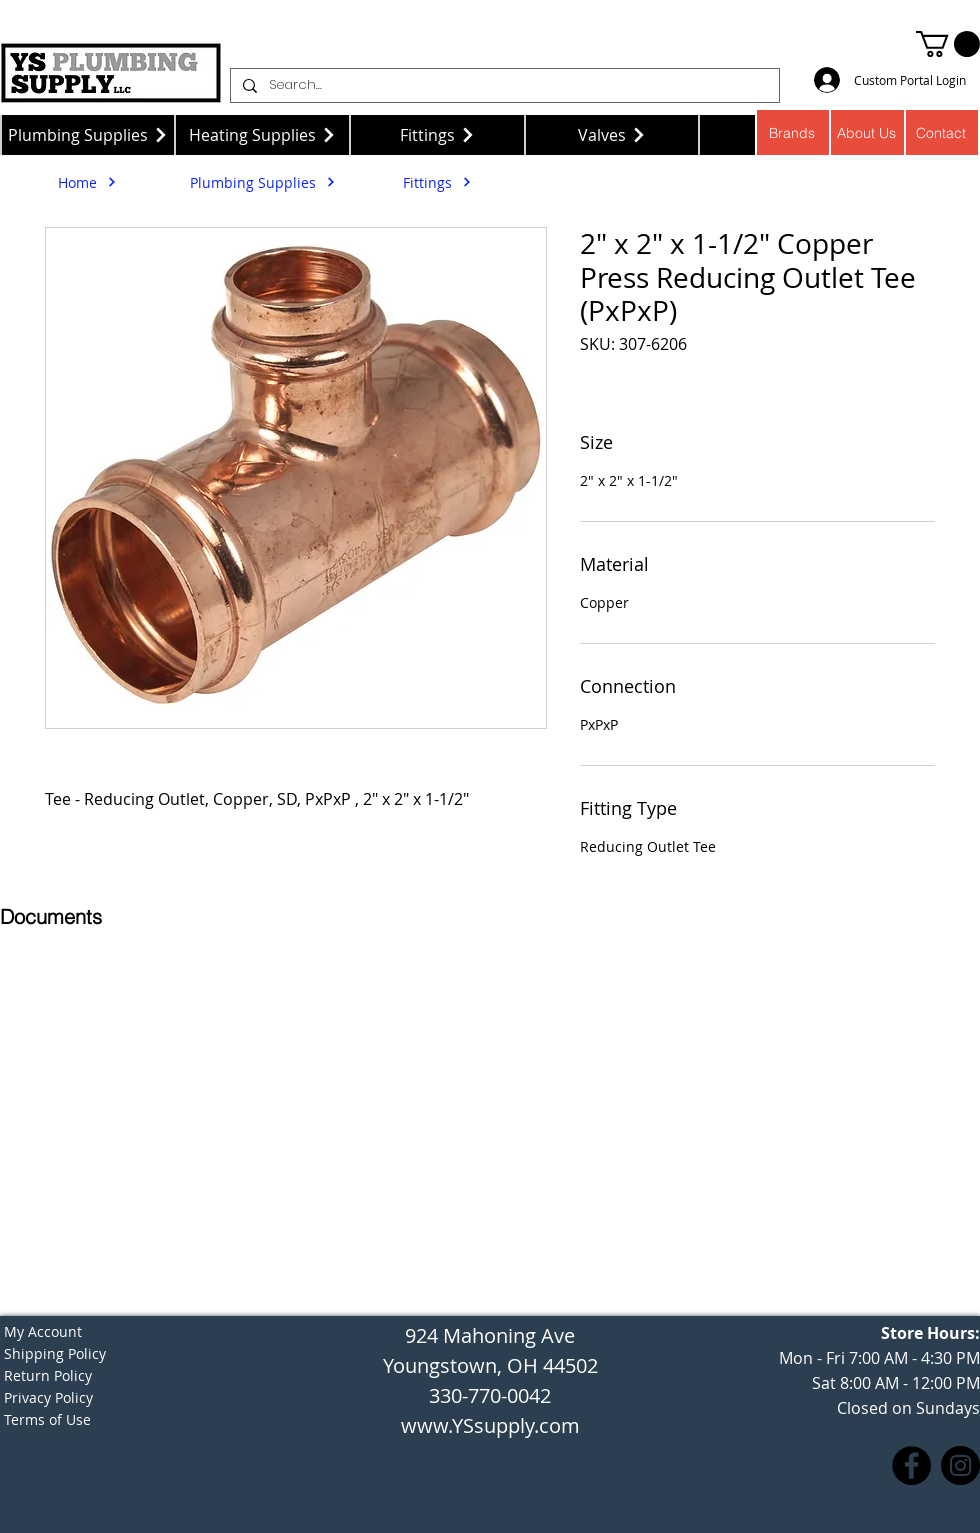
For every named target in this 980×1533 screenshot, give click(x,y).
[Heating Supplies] (262, 135)
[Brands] (792, 132)
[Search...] (503, 85)
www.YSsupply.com (490, 1425)
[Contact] (942, 132)
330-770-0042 (490, 1395)
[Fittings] (437, 135)
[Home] (87, 182)
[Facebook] (911, 1465)
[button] (948, 44)
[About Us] (867, 132)
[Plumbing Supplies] (87, 135)
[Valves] (612, 135)
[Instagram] (960, 1465)
